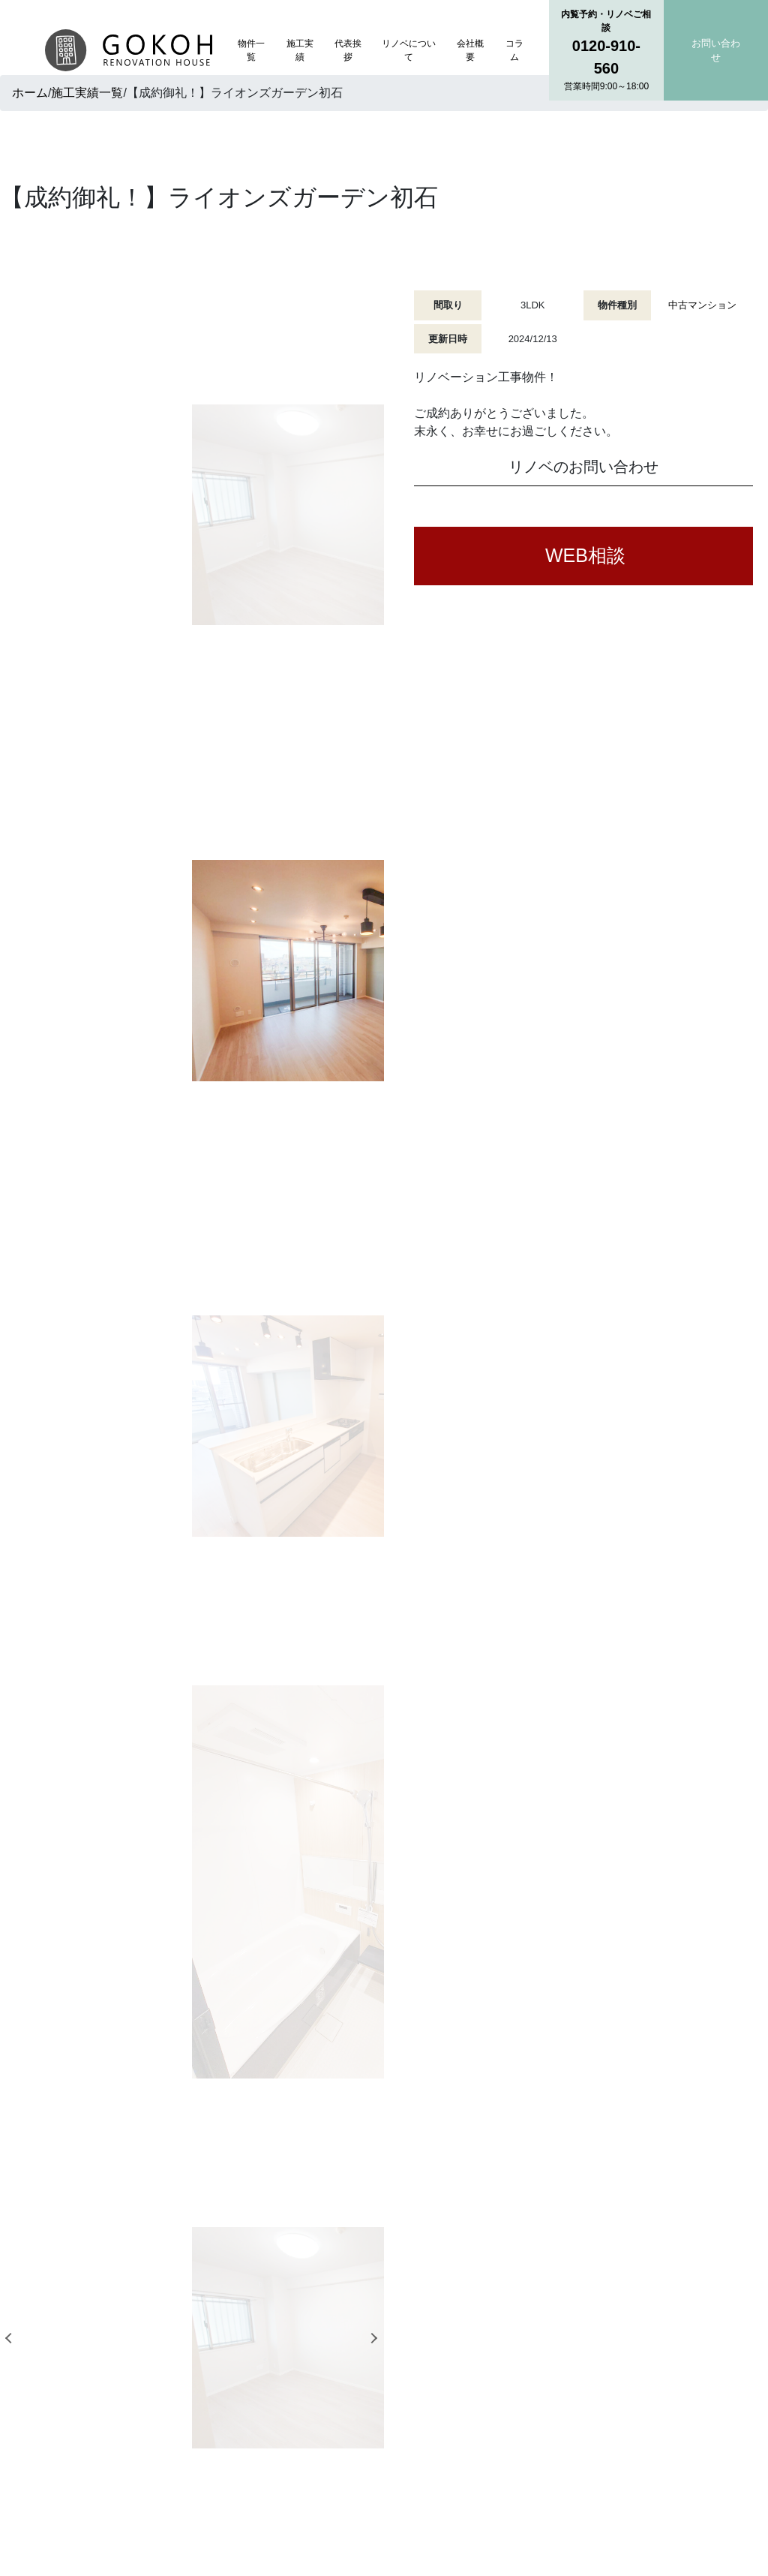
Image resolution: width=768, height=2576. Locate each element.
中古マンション (702, 305)
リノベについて (409, 50)
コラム (515, 50)
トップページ (316, 2325)
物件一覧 (251, 50)
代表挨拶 (348, 50)
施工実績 (300, 50)
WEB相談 (585, 555)
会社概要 (470, 50)
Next (375, 549)
